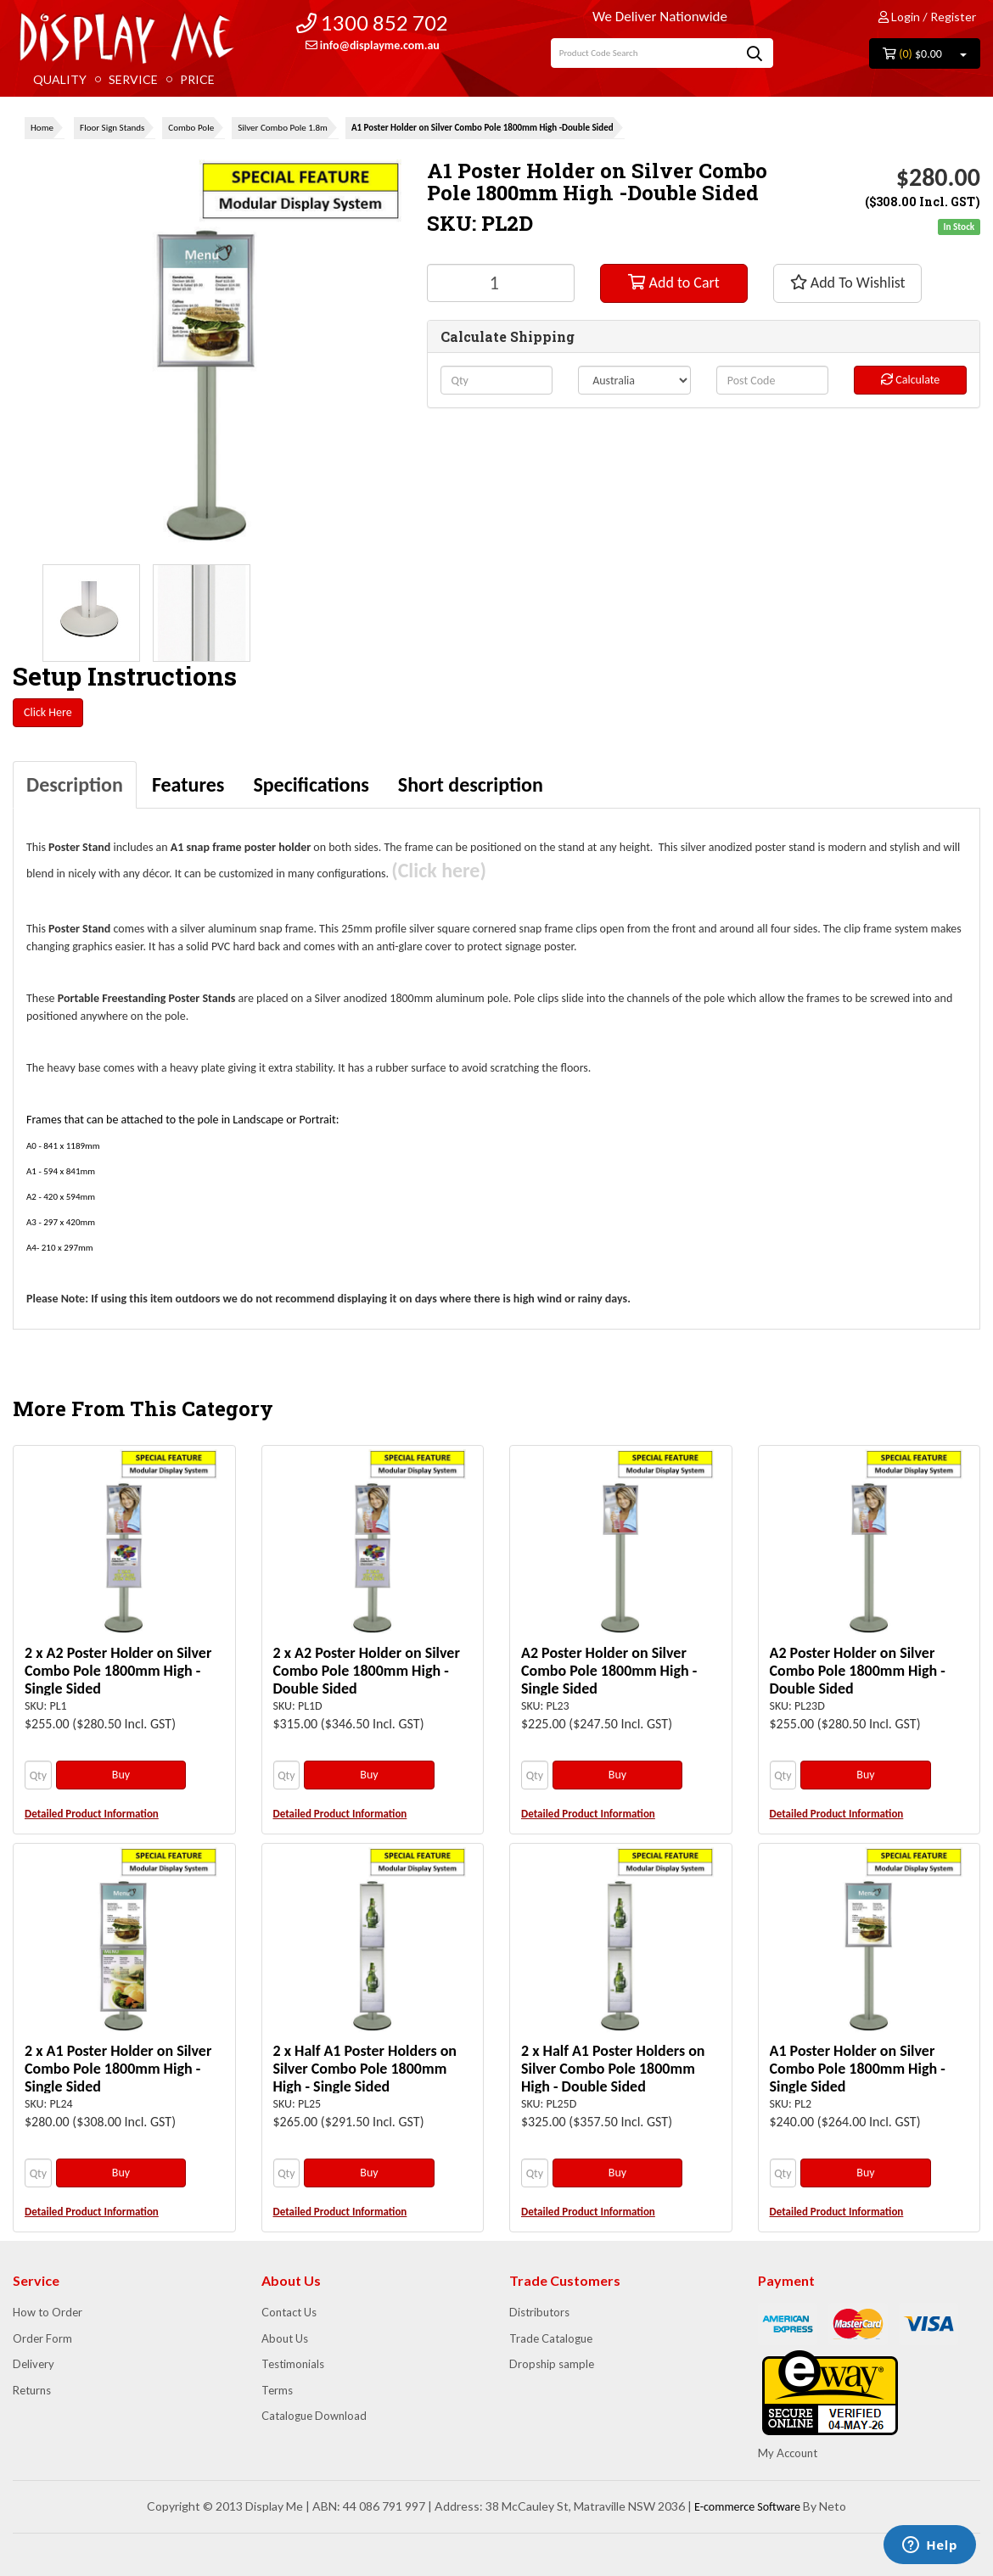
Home (42, 127)
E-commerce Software (747, 2507)
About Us (284, 2338)
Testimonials (292, 2364)
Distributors (539, 2312)
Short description (470, 784)
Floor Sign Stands (112, 127)
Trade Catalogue (550, 2338)
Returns (32, 2390)
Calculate (910, 379)
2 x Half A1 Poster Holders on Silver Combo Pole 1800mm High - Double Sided (613, 2068)
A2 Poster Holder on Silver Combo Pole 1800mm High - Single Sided (609, 1671)
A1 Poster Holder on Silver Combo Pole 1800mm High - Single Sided (857, 2068)
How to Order (47, 2312)
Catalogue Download (314, 2415)
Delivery (33, 2364)
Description (74, 784)
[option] (91, 613)
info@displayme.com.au (373, 45)
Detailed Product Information (92, 1813)
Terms (277, 2390)
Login (899, 16)
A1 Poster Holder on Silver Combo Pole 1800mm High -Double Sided (482, 127)
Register (953, 16)
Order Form (42, 2338)
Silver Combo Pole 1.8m (283, 127)
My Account (787, 2453)
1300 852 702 (372, 22)
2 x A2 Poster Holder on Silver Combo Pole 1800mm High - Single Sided (118, 1671)
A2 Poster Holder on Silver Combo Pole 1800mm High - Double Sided (857, 1671)
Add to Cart (673, 282)
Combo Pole (191, 127)
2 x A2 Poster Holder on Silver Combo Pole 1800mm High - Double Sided (366, 1671)
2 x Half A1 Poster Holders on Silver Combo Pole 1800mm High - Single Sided (365, 2068)
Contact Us (289, 2312)
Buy (121, 1774)
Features (188, 784)
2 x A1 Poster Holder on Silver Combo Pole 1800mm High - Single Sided (118, 2068)
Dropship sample (551, 2364)
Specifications (310, 784)
